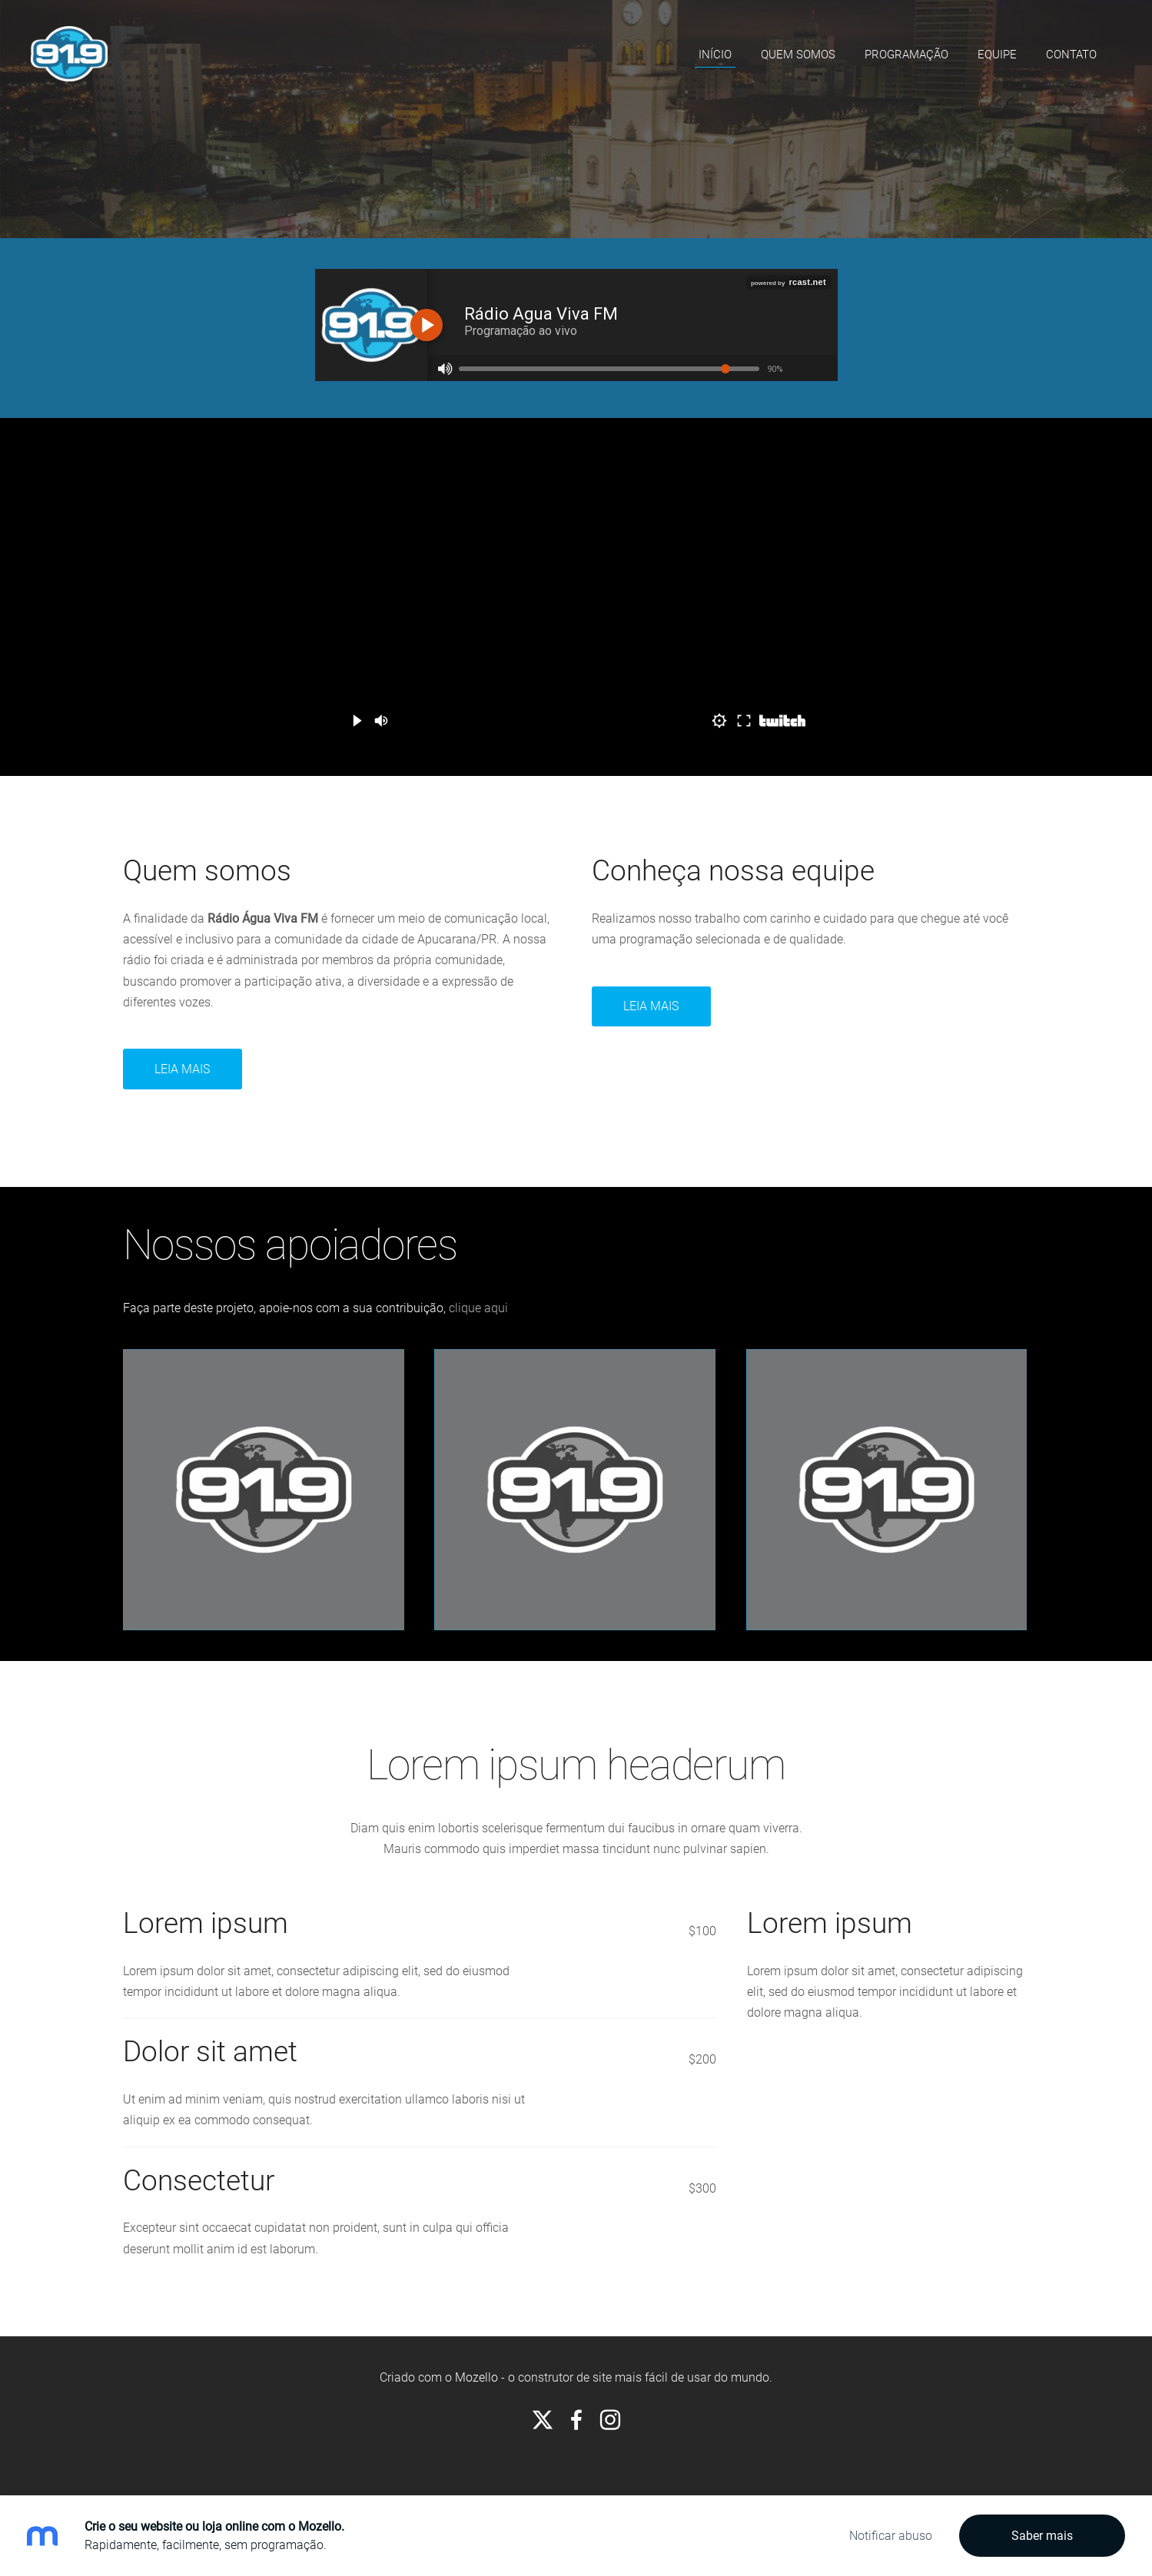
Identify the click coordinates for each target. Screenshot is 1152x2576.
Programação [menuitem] (906, 54)
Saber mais (1042, 2535)
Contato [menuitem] (1071, 54)
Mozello (476, 2377)
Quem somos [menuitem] (798, 54)
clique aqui (478, 1308)
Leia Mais (651, 1006)
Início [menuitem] (715, 54)
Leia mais (182, 1069)
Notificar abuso (890, 2535)
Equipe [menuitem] (997, 54)
